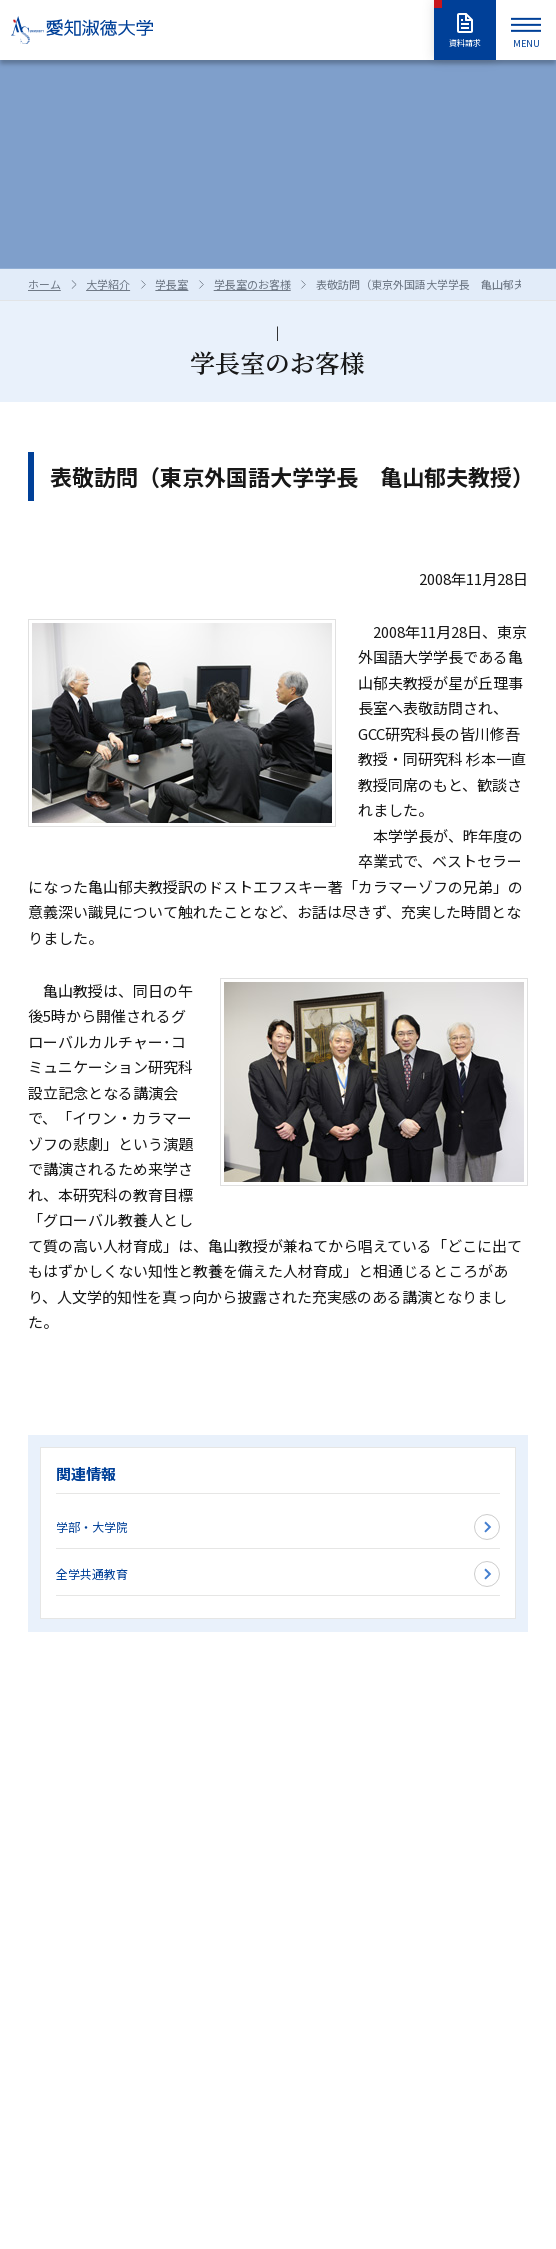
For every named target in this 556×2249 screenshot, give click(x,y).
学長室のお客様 (252, 284)
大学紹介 (108, 284)
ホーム (44, 284)
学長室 (171, 284)
